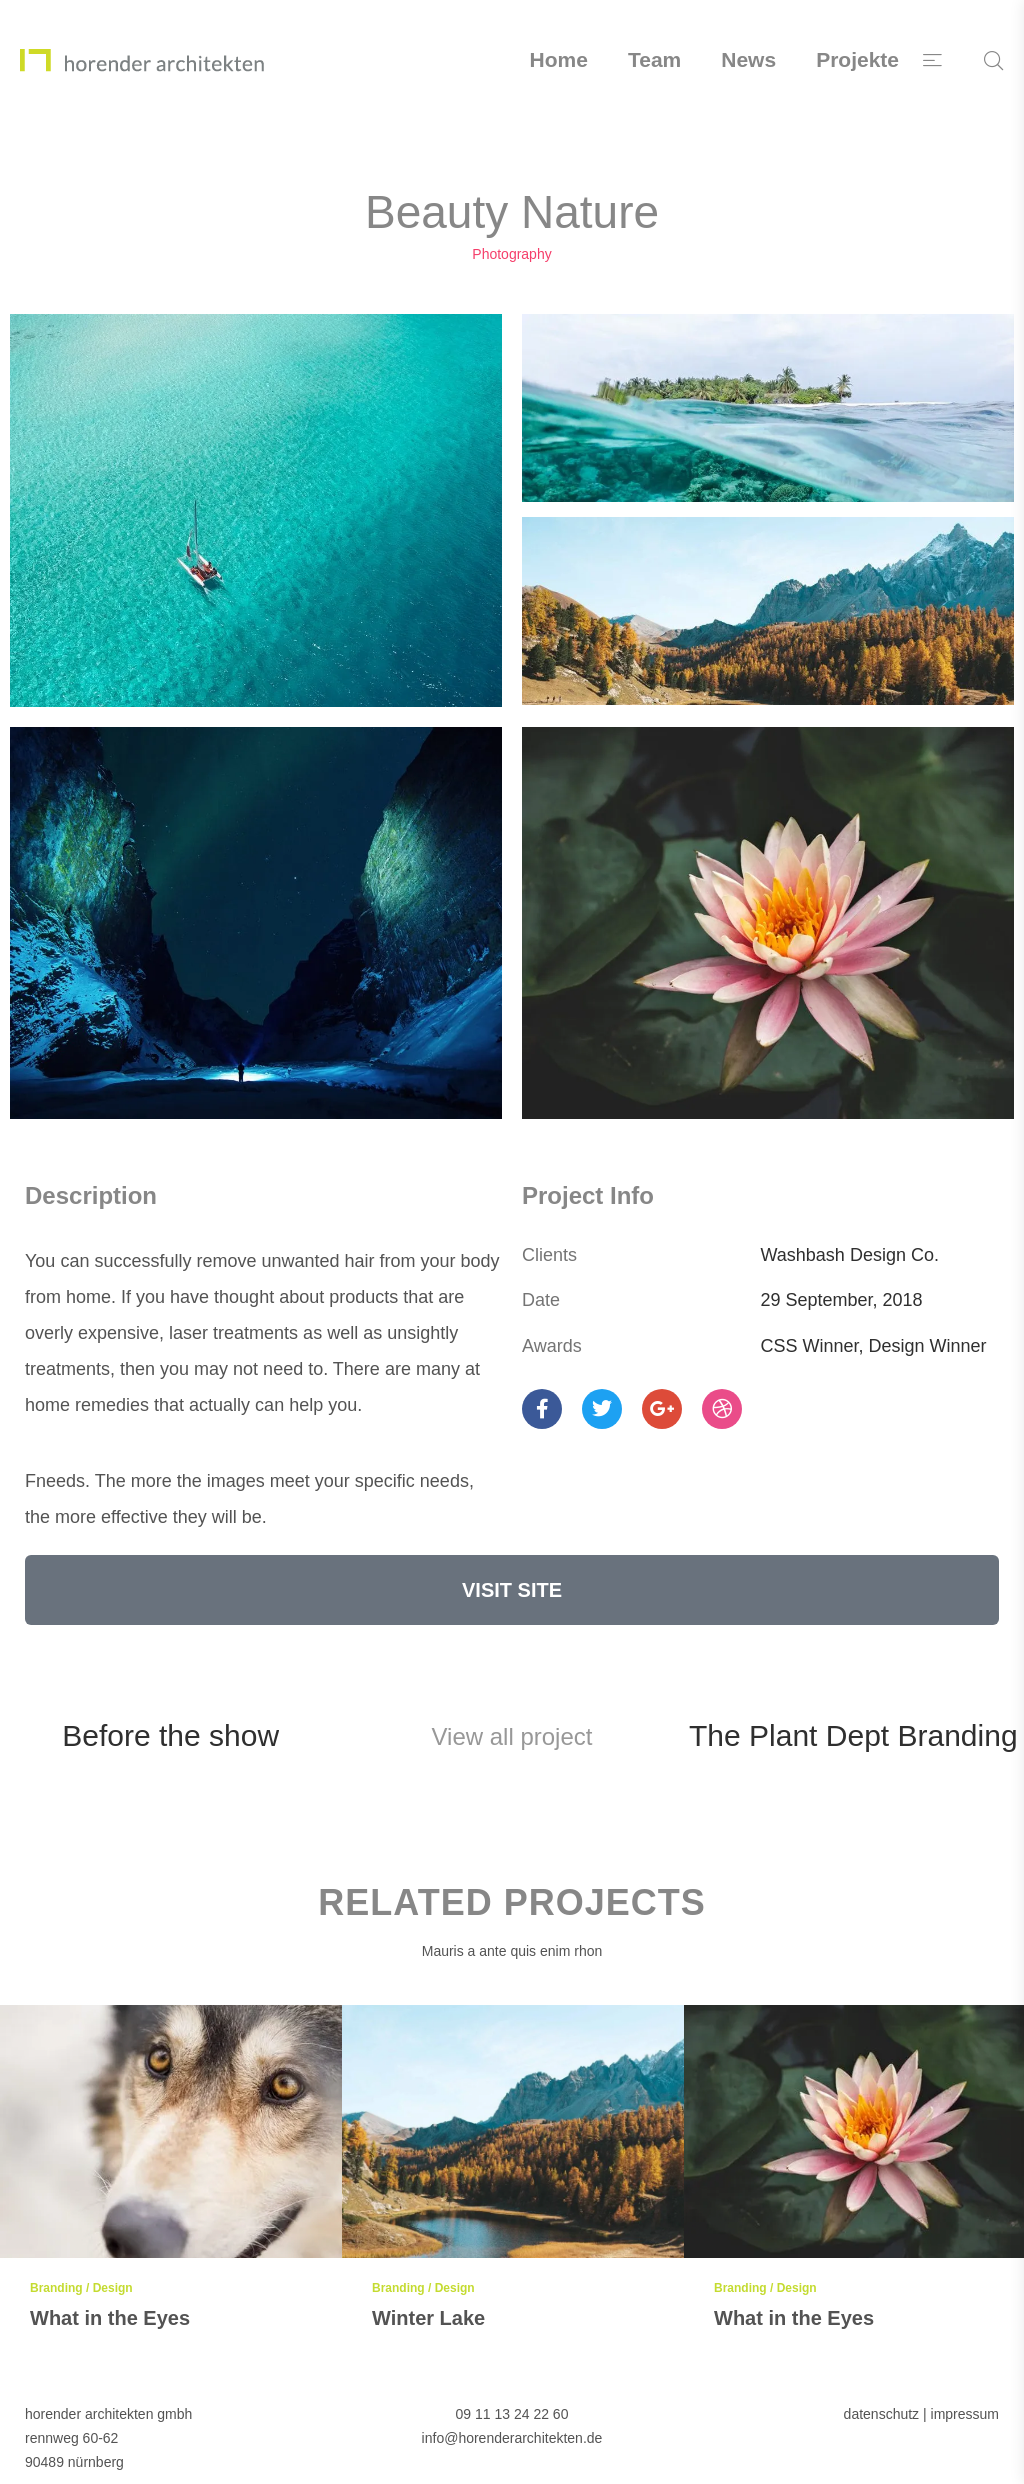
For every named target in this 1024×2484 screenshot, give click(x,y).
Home (559, 59)
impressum (965, 2414)
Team (654, 59)
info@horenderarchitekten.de (512, 2438)
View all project (512, 1736)
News (748, 59)
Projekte (857, 59)
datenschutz (882, 2414)
